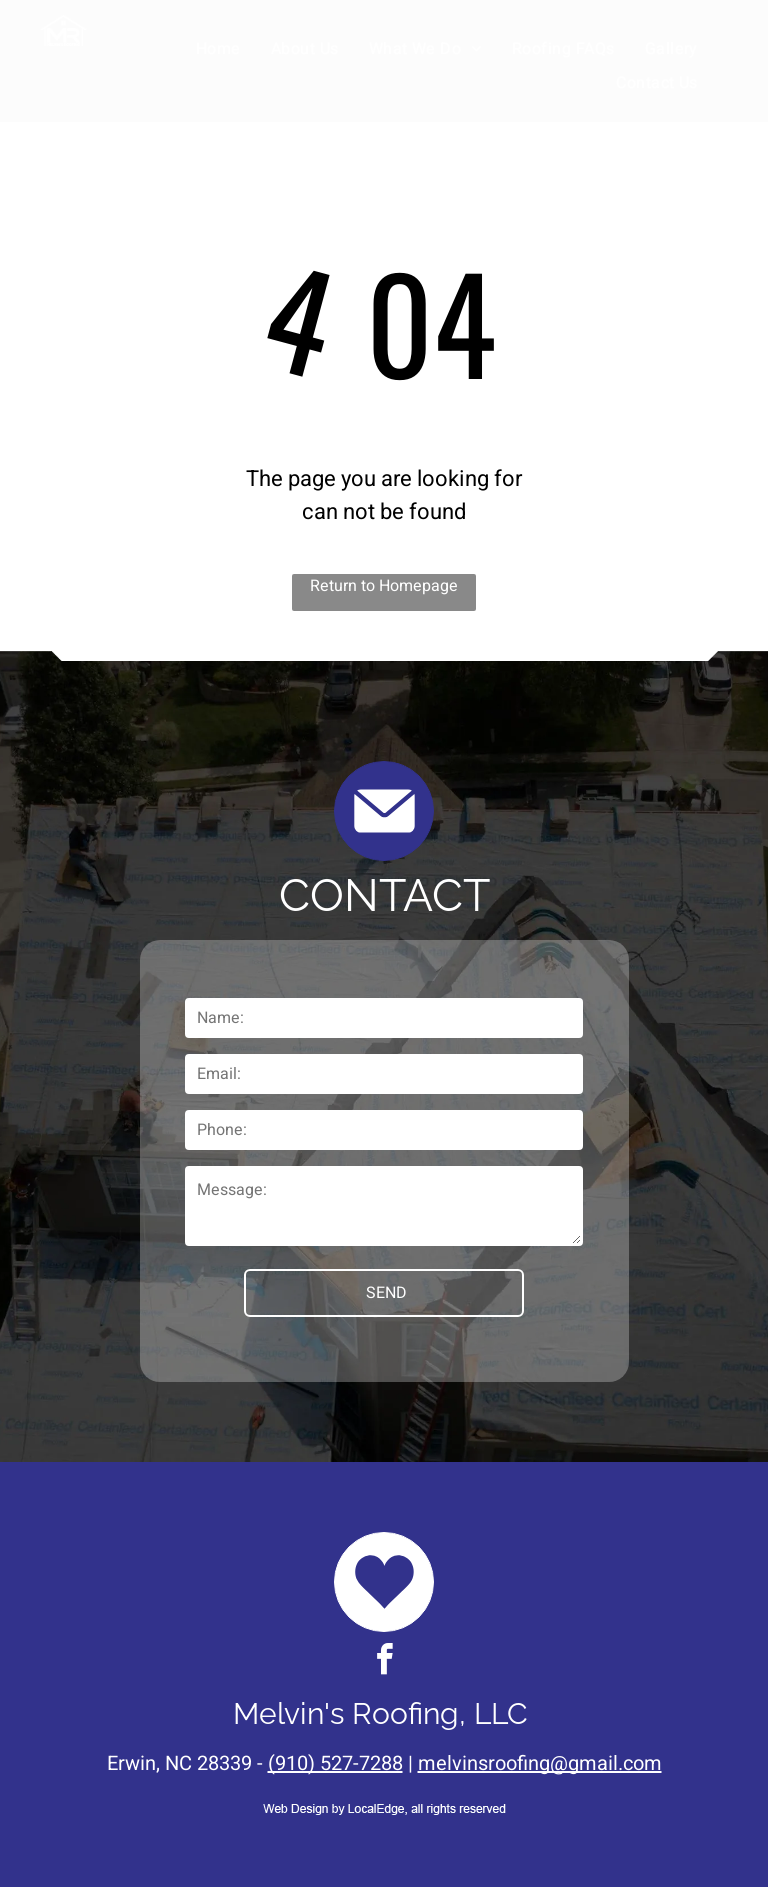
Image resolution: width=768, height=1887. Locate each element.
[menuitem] (218, 49)
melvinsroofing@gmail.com (540, 1763)
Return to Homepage (384, 586)
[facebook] (384, 1662)
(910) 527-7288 (335, 1763)
